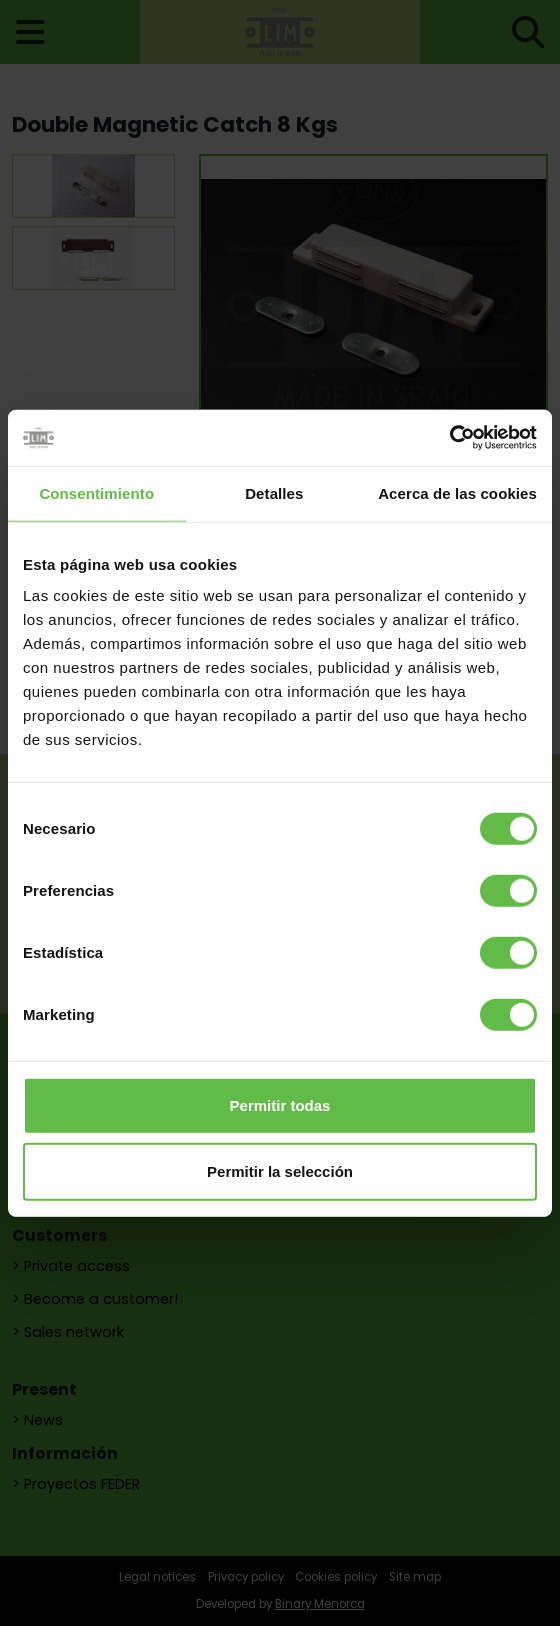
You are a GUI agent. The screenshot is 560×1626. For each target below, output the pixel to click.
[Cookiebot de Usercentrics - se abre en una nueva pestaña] (449, 438)
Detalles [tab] (274, 492)
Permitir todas (280, 1105)
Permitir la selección (280, 1170)
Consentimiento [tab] (96, 492)
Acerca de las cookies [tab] (457, 492)
